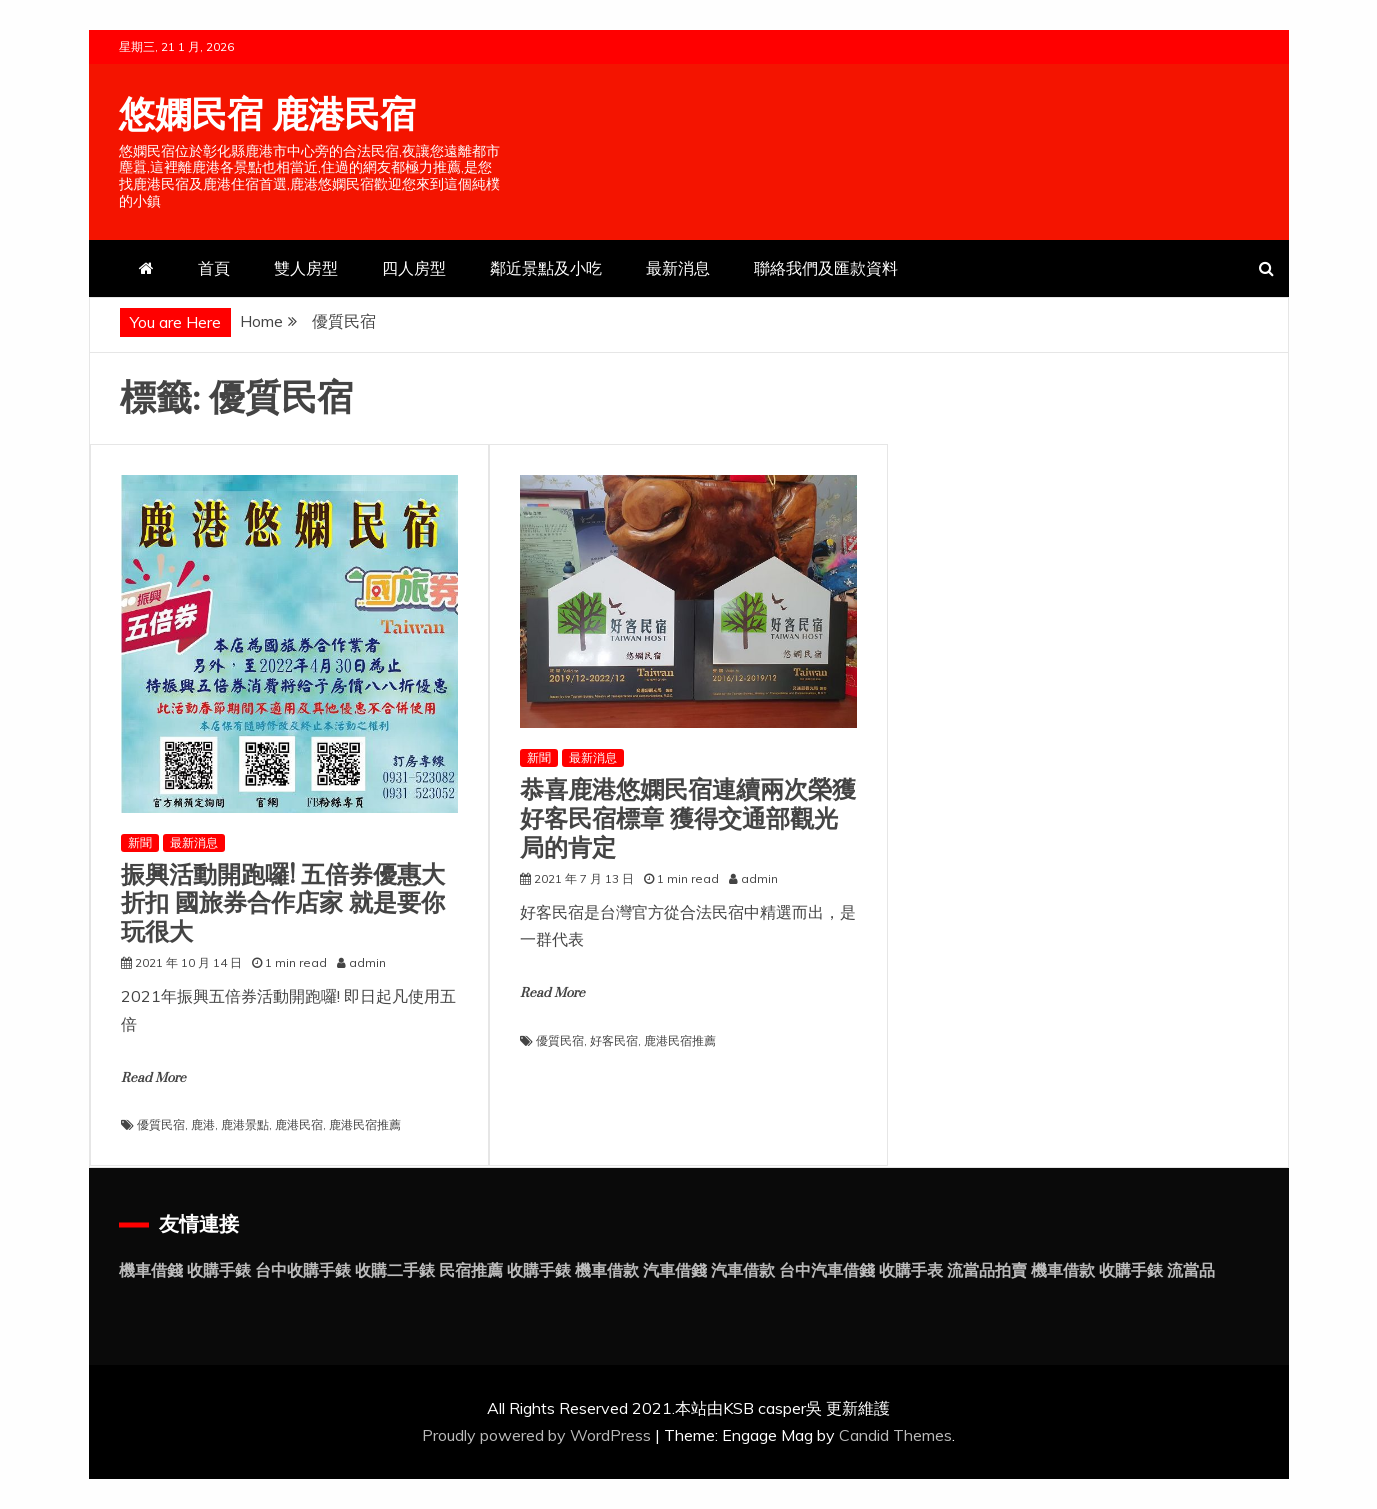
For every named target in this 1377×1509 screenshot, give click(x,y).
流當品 (1191, 1270)
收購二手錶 (395, 1270)
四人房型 (414, 268)
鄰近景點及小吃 (546, 268)
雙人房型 (306, 268)
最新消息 (678, 268)
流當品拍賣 (987, 1270)
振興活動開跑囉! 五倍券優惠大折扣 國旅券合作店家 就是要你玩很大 (283, 904)
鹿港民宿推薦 (365, 1124)
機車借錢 (151, 1270)
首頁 (214, 268)
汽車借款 (743, 1270)
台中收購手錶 (303, 1270)
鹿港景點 (245, 1124)
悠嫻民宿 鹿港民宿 (267, 115)
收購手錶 (219, 1270)
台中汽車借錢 (827, 1270)
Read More (153, 1078)
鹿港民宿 (299, 1124)
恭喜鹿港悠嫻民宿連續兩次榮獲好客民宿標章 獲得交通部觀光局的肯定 (688, 819)
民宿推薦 (471, 1270)
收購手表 (911, 1270)
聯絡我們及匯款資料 (826, 268)
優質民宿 (161, 1124)
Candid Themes (895, 1435)
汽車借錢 (675, 1270)
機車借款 (607, 1270)
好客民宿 (614, 1040)
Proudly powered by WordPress (538, 1435)
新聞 (140, 842)
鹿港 (203, 1124)
